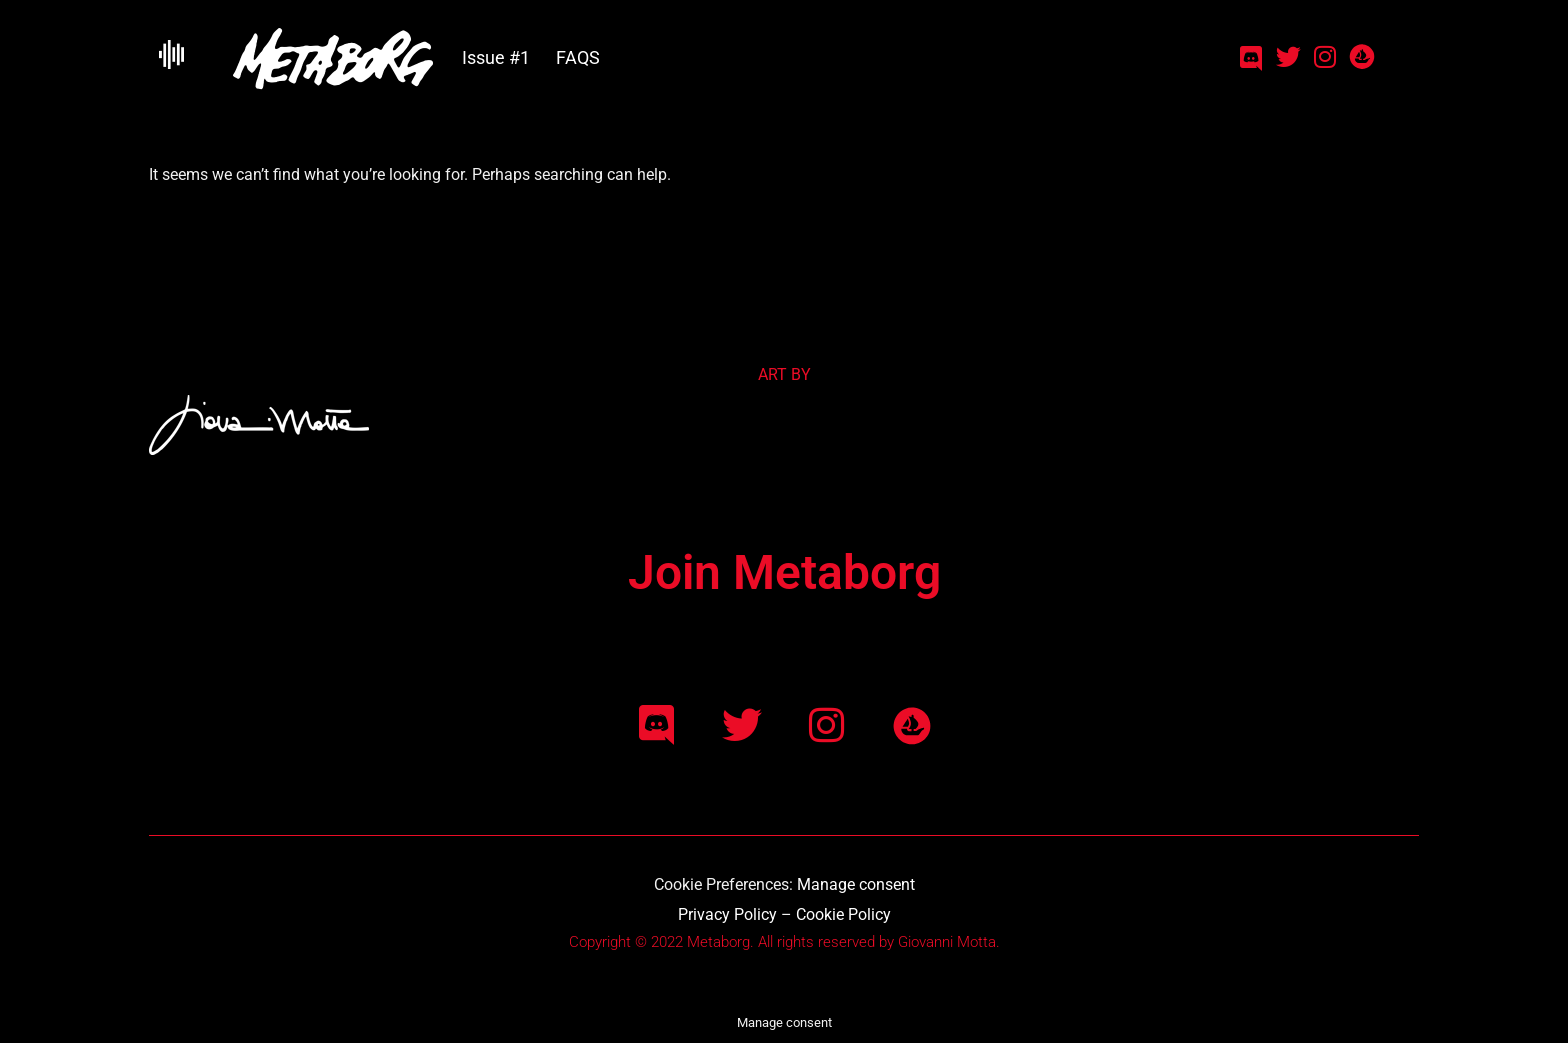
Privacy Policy (727, 914)
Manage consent (856, 884)
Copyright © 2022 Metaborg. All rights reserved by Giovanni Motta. (784, 942)
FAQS (578, 57)
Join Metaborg (784, 572)
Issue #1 (496, 57)
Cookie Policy (843, 914)
